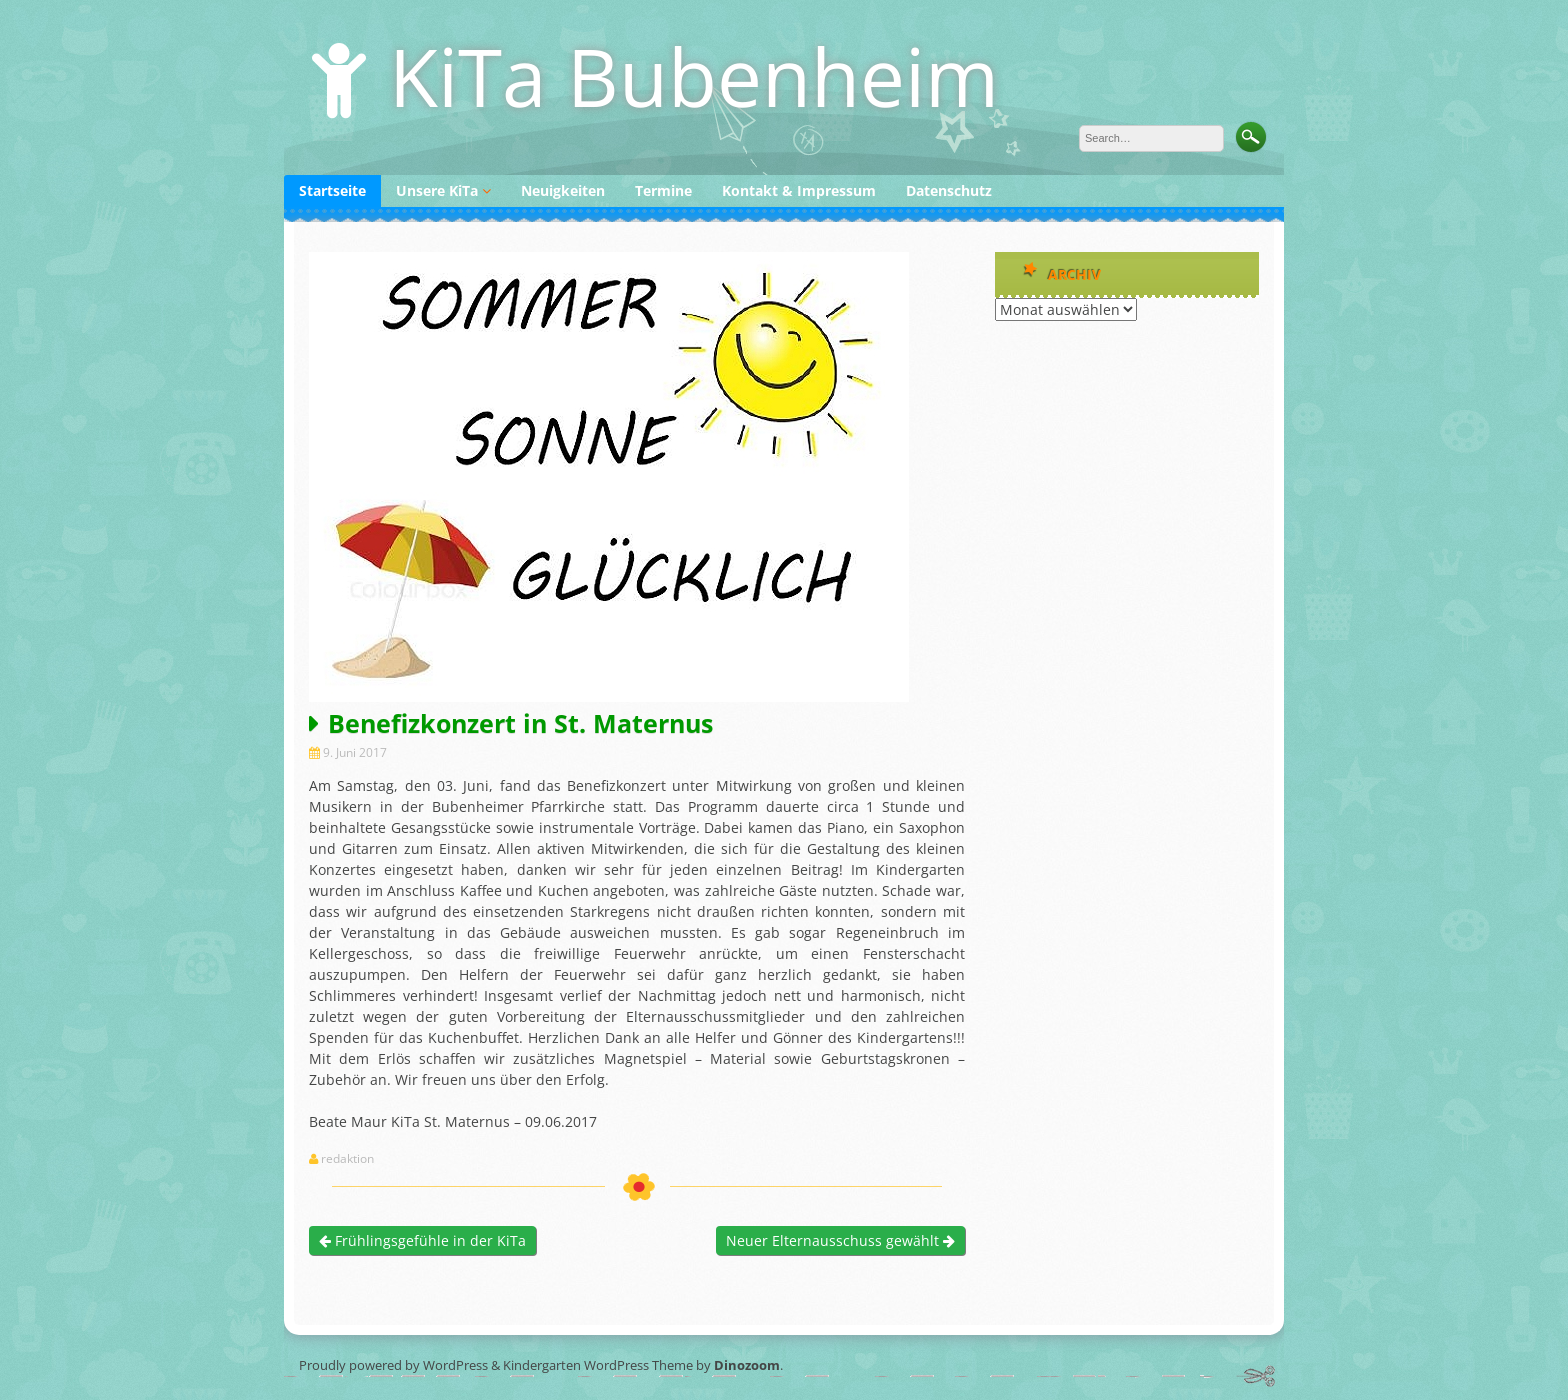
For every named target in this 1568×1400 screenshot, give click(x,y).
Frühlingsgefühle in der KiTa (422, 1240)
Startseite (332, 190)
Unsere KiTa (437, 190)
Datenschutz (949, 190)
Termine (663, 190)
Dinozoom (747, 1365)
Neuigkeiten (563, 190)
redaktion (347, 1159)
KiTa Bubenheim (694, 75)
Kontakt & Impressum (799, 190)
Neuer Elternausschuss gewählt (840, 1240)
